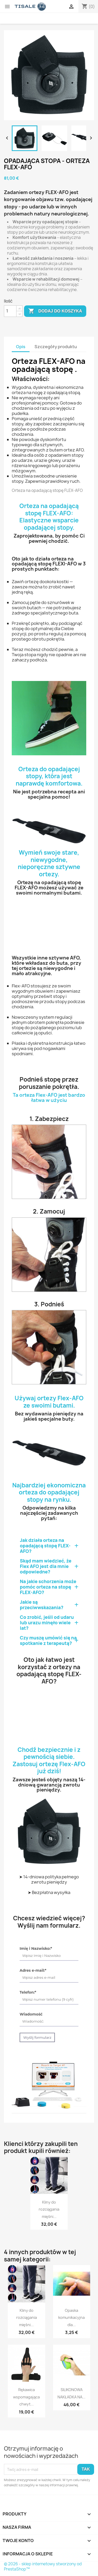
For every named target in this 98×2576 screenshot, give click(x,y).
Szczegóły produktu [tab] (55, 346)
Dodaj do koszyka (55, 311)
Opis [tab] (20, 346)
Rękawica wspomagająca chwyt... (26, 2396)
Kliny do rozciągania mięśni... (49, 2209)
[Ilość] (10, 311)
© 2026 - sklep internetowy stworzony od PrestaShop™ (43, 2566)
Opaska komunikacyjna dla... (71, 2317)
